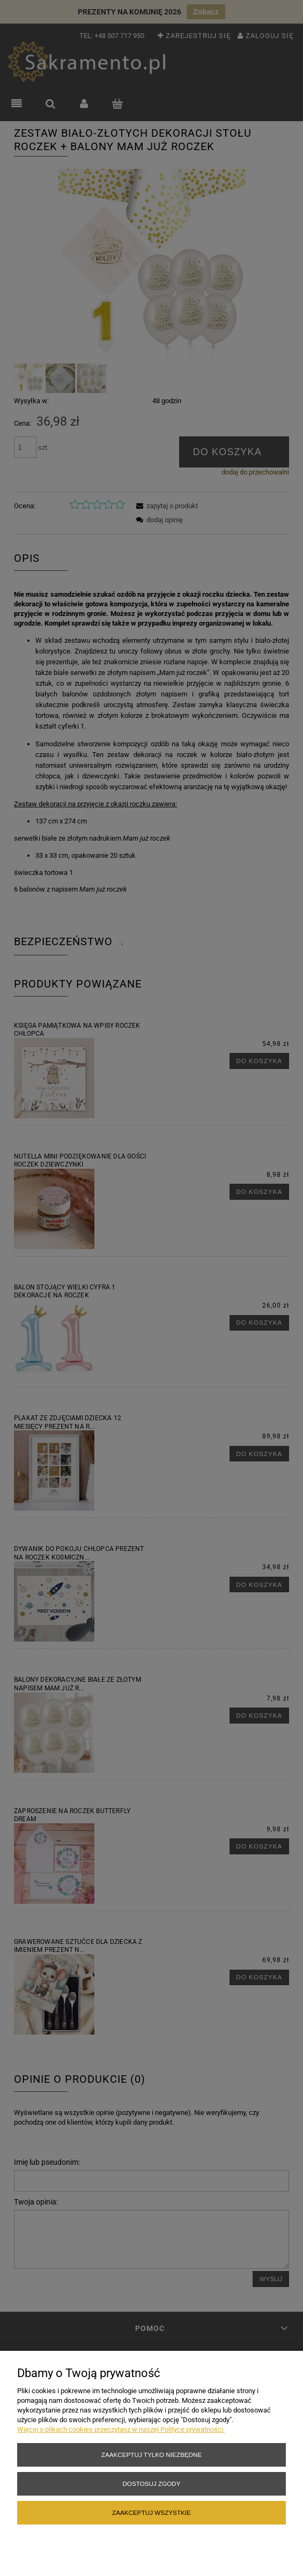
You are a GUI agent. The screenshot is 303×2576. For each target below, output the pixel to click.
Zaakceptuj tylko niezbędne (151, 2454)
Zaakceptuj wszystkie (151, 2512)
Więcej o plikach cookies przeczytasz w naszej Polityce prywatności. (121, 2429)
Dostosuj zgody (151, 2483)
